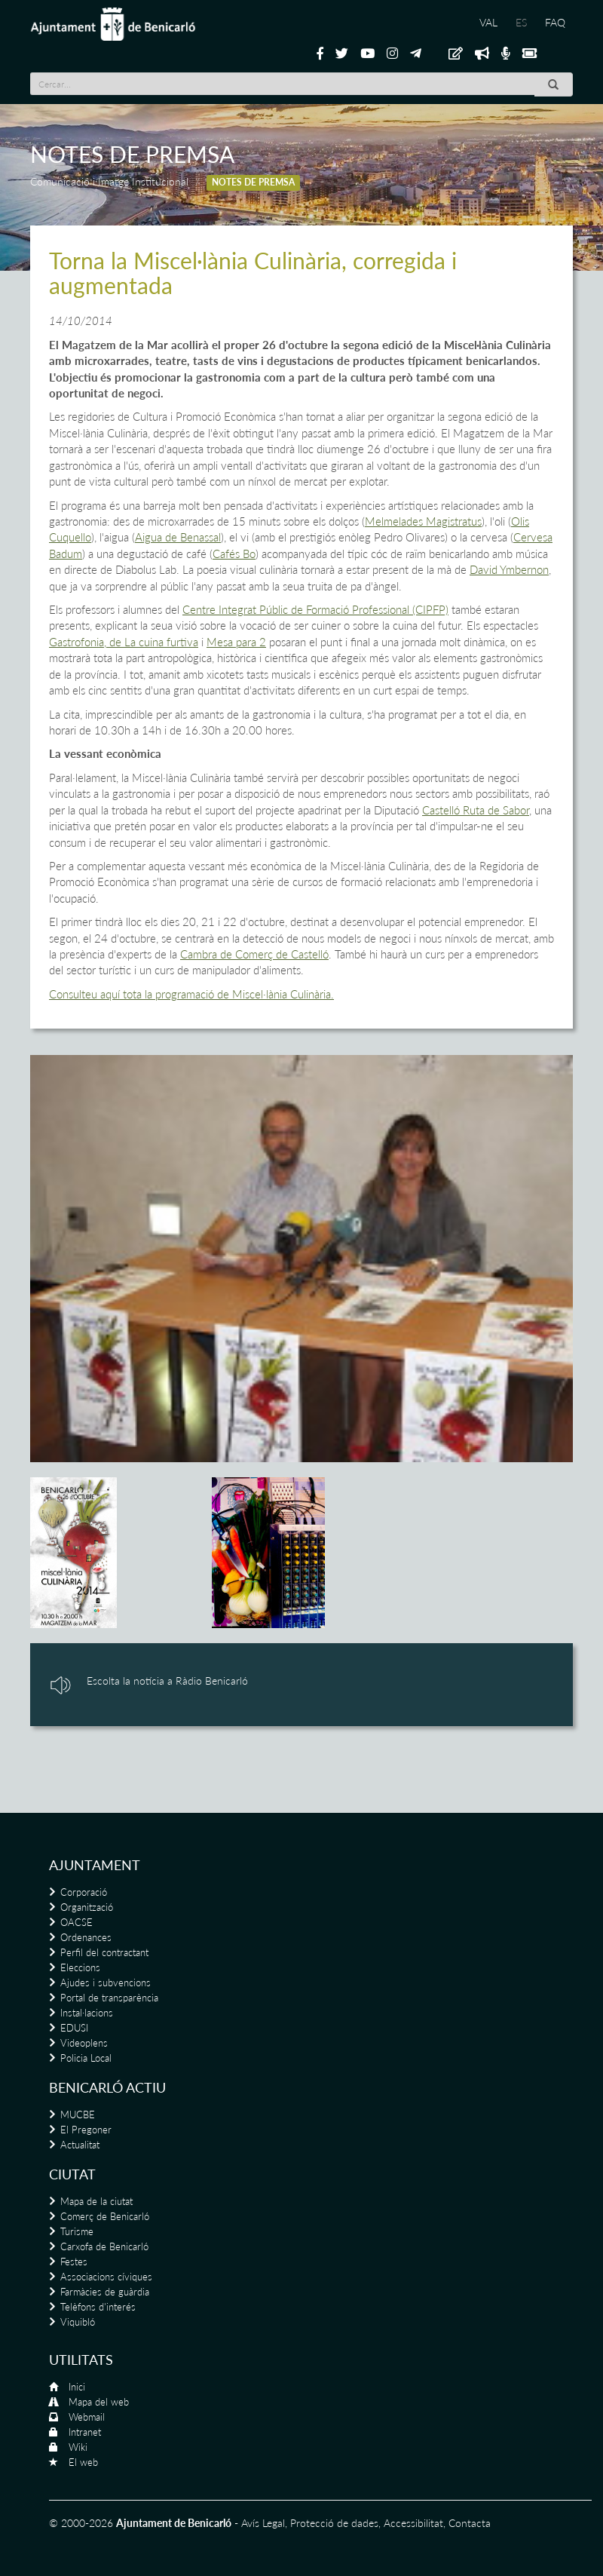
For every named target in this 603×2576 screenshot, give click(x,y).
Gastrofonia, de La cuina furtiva (123, 642)
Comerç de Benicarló (104, 2216)
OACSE (76, 1922)
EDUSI (74, 2028)
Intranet (85, 2432)
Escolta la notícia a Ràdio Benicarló (167, 1680)
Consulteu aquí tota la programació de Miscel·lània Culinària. (191, 994)
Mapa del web (99, 2402)
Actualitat (79, 2145)
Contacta (469, 2522)
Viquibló (77, 2322)
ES (521, 22)
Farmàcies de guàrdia (104, 2292)
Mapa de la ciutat (96, 2201)
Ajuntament (94, 1865)
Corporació (83, 1892)
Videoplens (84, 2043)
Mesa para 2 (236, 642)
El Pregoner (86, 2130)
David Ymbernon (509, 569)
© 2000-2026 (81, 2522)
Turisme (76, 2231)
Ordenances (86, 1937)
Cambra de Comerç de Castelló (254, 954)
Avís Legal (263, 2522)
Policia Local (86, 2058)
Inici (77, 2387)
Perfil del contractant (104, 1952)
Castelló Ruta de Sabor (475, 810)
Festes (73, 2262)
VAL (488, 22)
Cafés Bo (234, 553)
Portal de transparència (109, 1998)
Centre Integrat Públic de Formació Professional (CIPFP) (315, 609)
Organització (86, 1907)
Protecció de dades (334, 2522)
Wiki (78, 2447)
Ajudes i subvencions (105, 1982)
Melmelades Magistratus (423, 521)
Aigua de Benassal (178, 537)
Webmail (87, 2417)
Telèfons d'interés (98, 2307)
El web (83, 2462)
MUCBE (77, 2114)
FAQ (555, 22)
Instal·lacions (86, 2013)
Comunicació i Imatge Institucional (109, 181)
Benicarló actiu (107, 2087)
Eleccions (80, 1967)
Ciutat (72, 2174)
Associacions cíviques (106, 2277)
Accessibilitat (413, 2522)
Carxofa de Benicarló (104, 2246)
